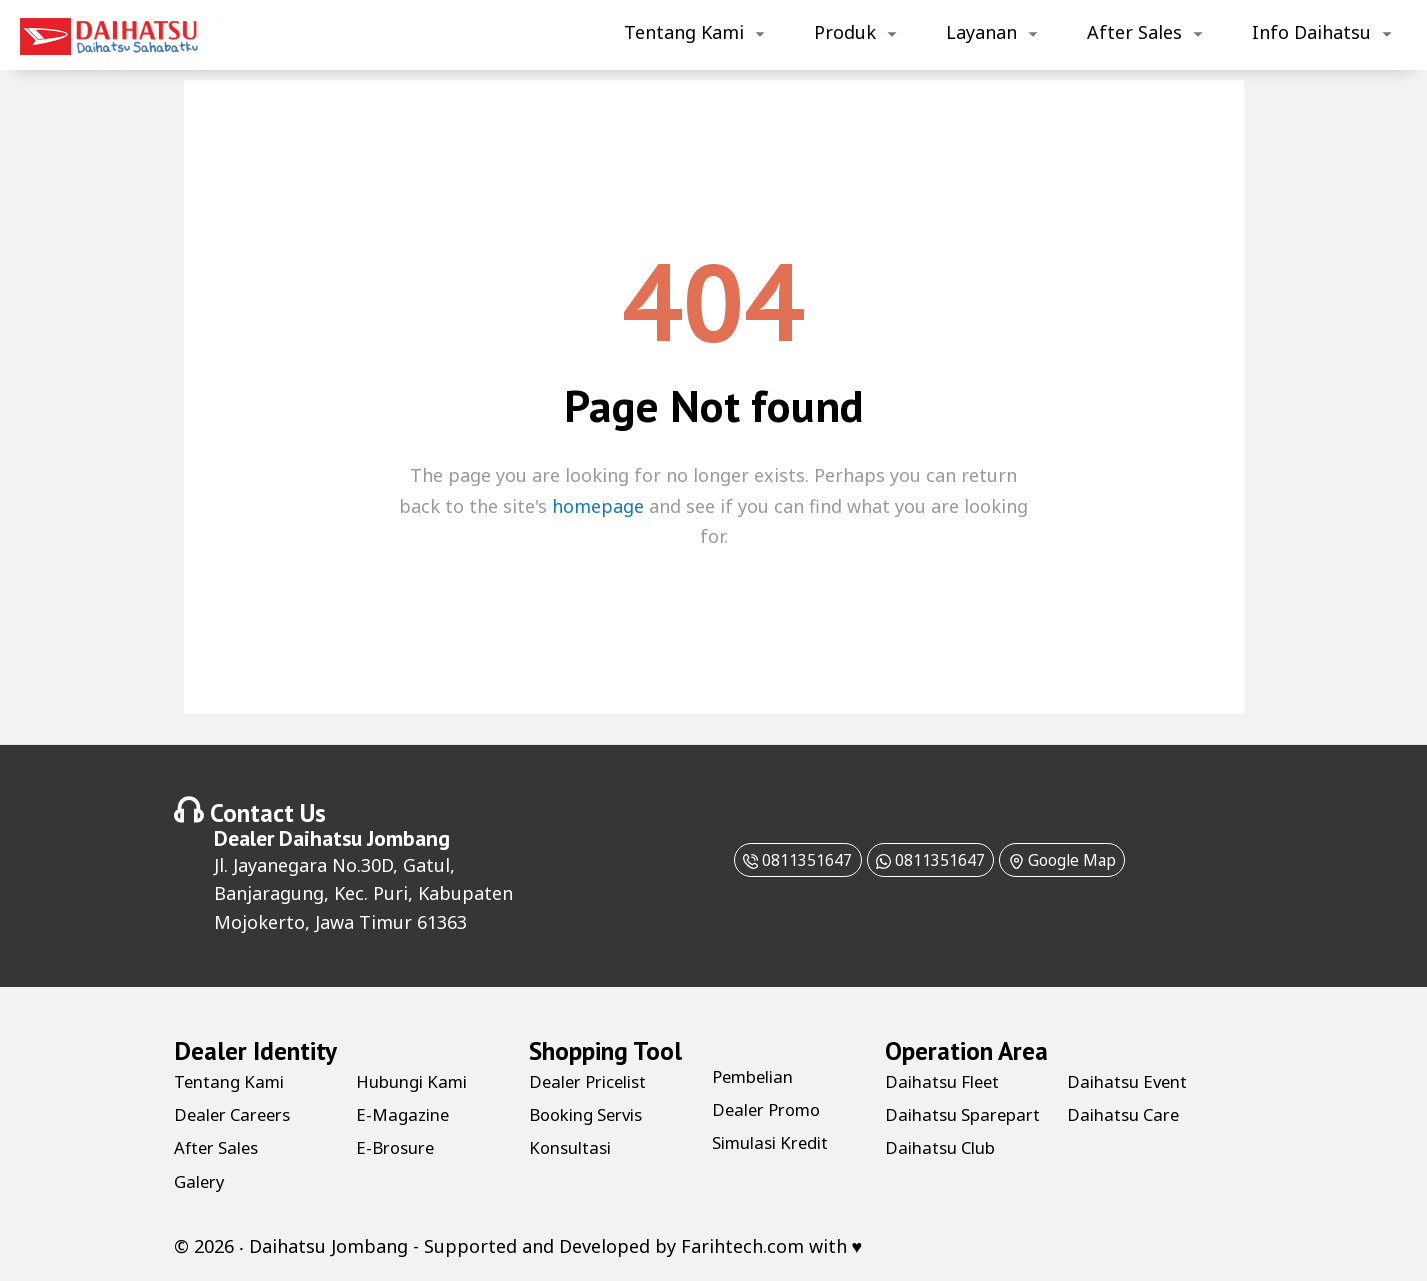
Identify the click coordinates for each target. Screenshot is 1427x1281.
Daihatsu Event (1132, 1114)
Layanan (981, 32)
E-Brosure (398, 1147)
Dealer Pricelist (594, 1081)
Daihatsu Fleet (947, 1081)
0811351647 (770, 859)
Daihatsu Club (1127, 1081)
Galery (201, 1181)
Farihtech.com (742, 1246)
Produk (845, 32)
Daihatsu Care (1127, 1147)
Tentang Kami (684, 32)
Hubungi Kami (417, 1081)
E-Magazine (405, 1114)
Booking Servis (592, 1114)
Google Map (1086, 859)
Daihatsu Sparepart (929, 1125)
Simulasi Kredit (777, 1142)
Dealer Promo (771, 1109)
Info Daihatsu (1311, 32)
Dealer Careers (237, 1114)
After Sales (1134, 32)
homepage (598, 506)
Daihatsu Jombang (364, 838)
